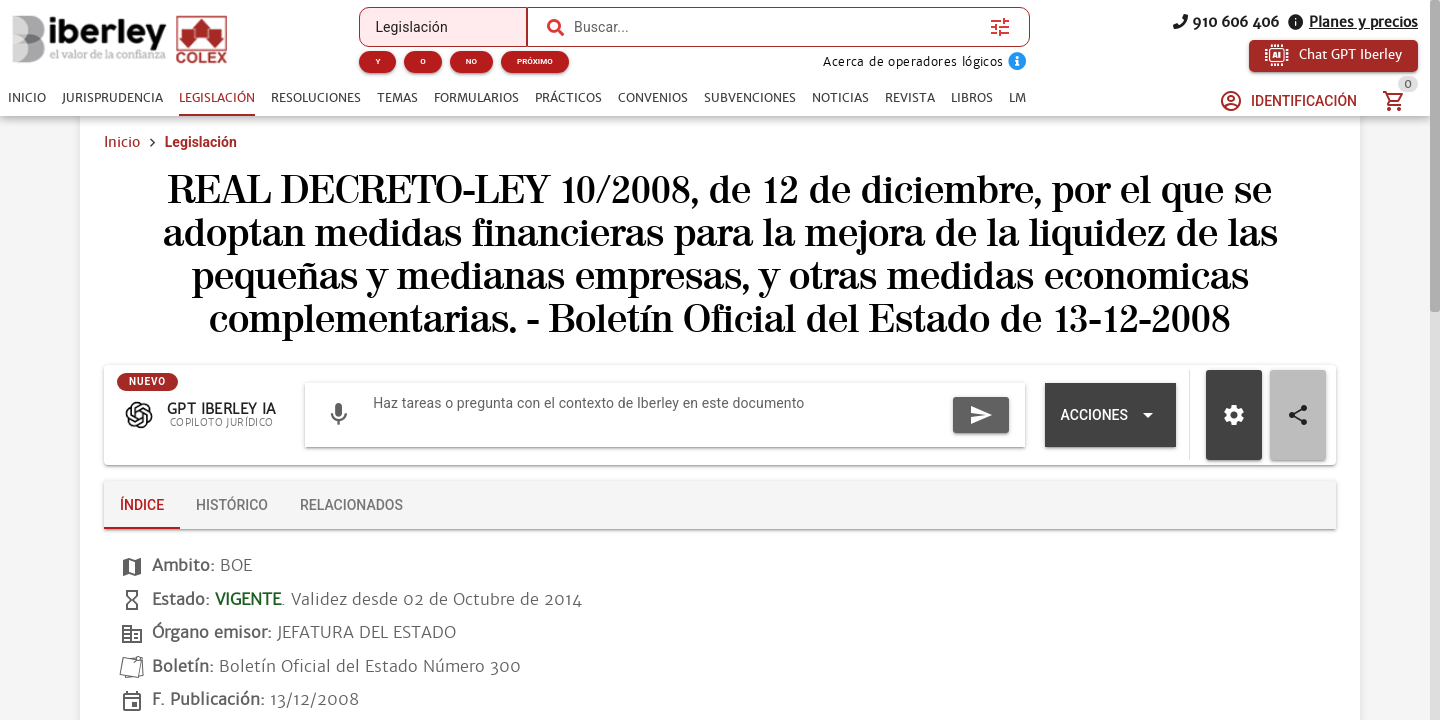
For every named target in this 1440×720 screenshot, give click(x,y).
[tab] (27, 98)
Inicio (122, 142)
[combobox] (777, 27)
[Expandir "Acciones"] (1110, 415)
